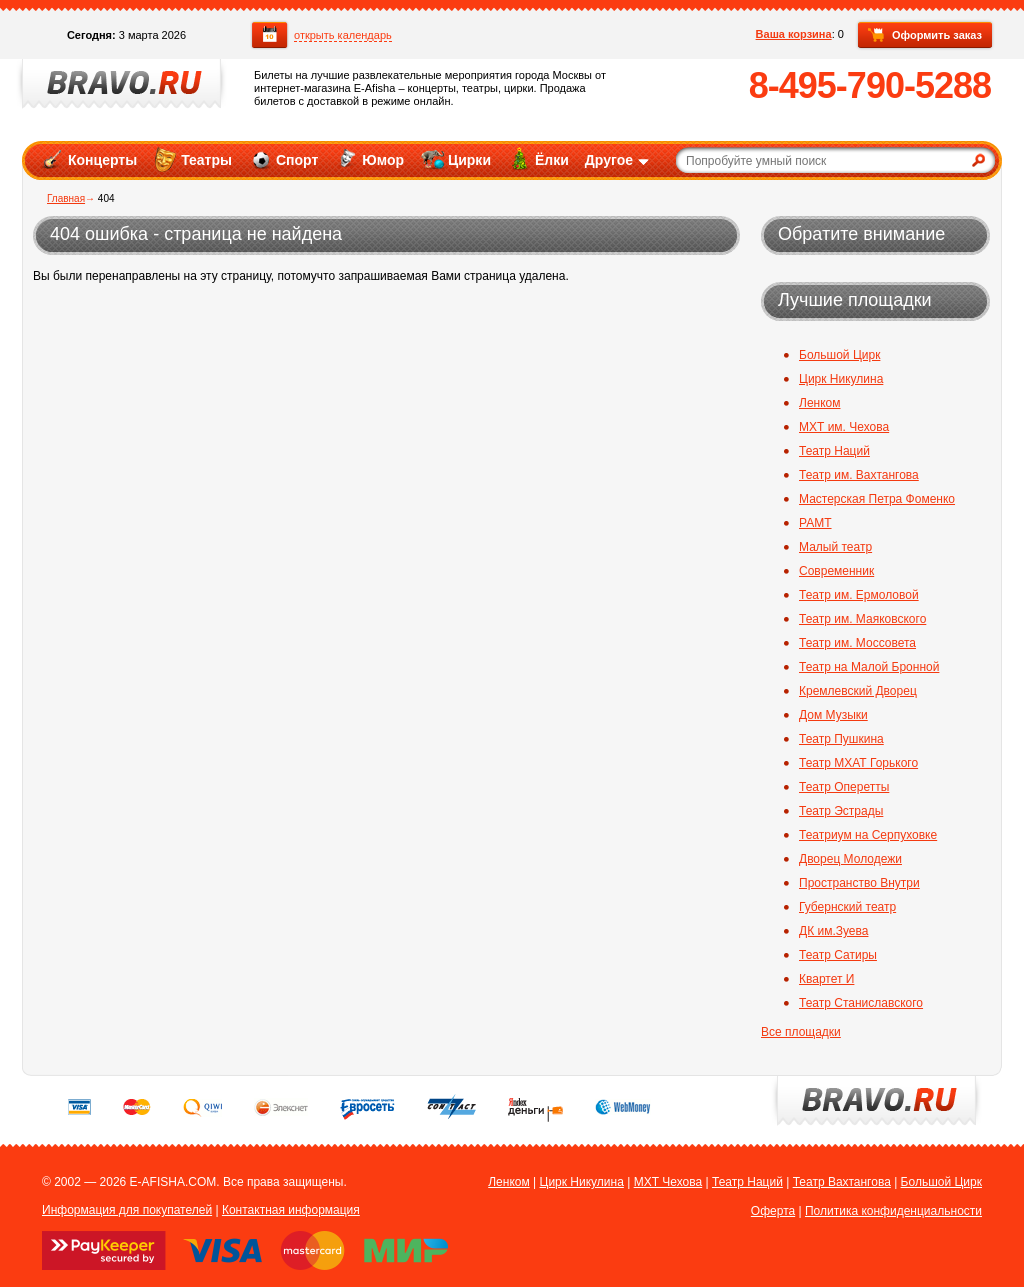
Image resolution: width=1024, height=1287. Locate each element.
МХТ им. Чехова (844, 427)
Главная (66, 198)
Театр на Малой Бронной (869, 667)
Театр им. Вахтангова (859, 475)
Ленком (819, 403)
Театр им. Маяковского (862, 619)
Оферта (773, 1211)
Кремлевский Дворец (858, 691)
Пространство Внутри (859, 883)
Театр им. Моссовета (857, 643)
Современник (836, 571)
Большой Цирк (839, 355)
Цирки (455, 159)
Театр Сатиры (838, 955)
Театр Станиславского (861, 1003)
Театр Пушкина (841, 739)
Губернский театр (847, 907)
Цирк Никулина (841, 379)
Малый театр (835, 547)
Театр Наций (834, 451)
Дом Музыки (833, 715)
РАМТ (815, 523)
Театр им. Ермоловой (859, 595)
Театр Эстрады (841, 811)
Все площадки (801, 1032)
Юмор (369, 159)
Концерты (88, 159)
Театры (192, 159)
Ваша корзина (794, 34)
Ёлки (538, 159)
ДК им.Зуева (833, 931)
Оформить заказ (925, 36)
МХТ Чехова (668, 1182)
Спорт (283, 159)
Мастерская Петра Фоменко (877, 499)
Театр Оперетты (844, 787)
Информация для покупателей (127, 1210)
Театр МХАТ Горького (858, 763)
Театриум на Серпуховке (868, 835)
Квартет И (826, 979)
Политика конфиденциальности (893, 1211)
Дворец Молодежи (850, 859)
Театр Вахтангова (842, 1182)
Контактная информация (291, 1210)
